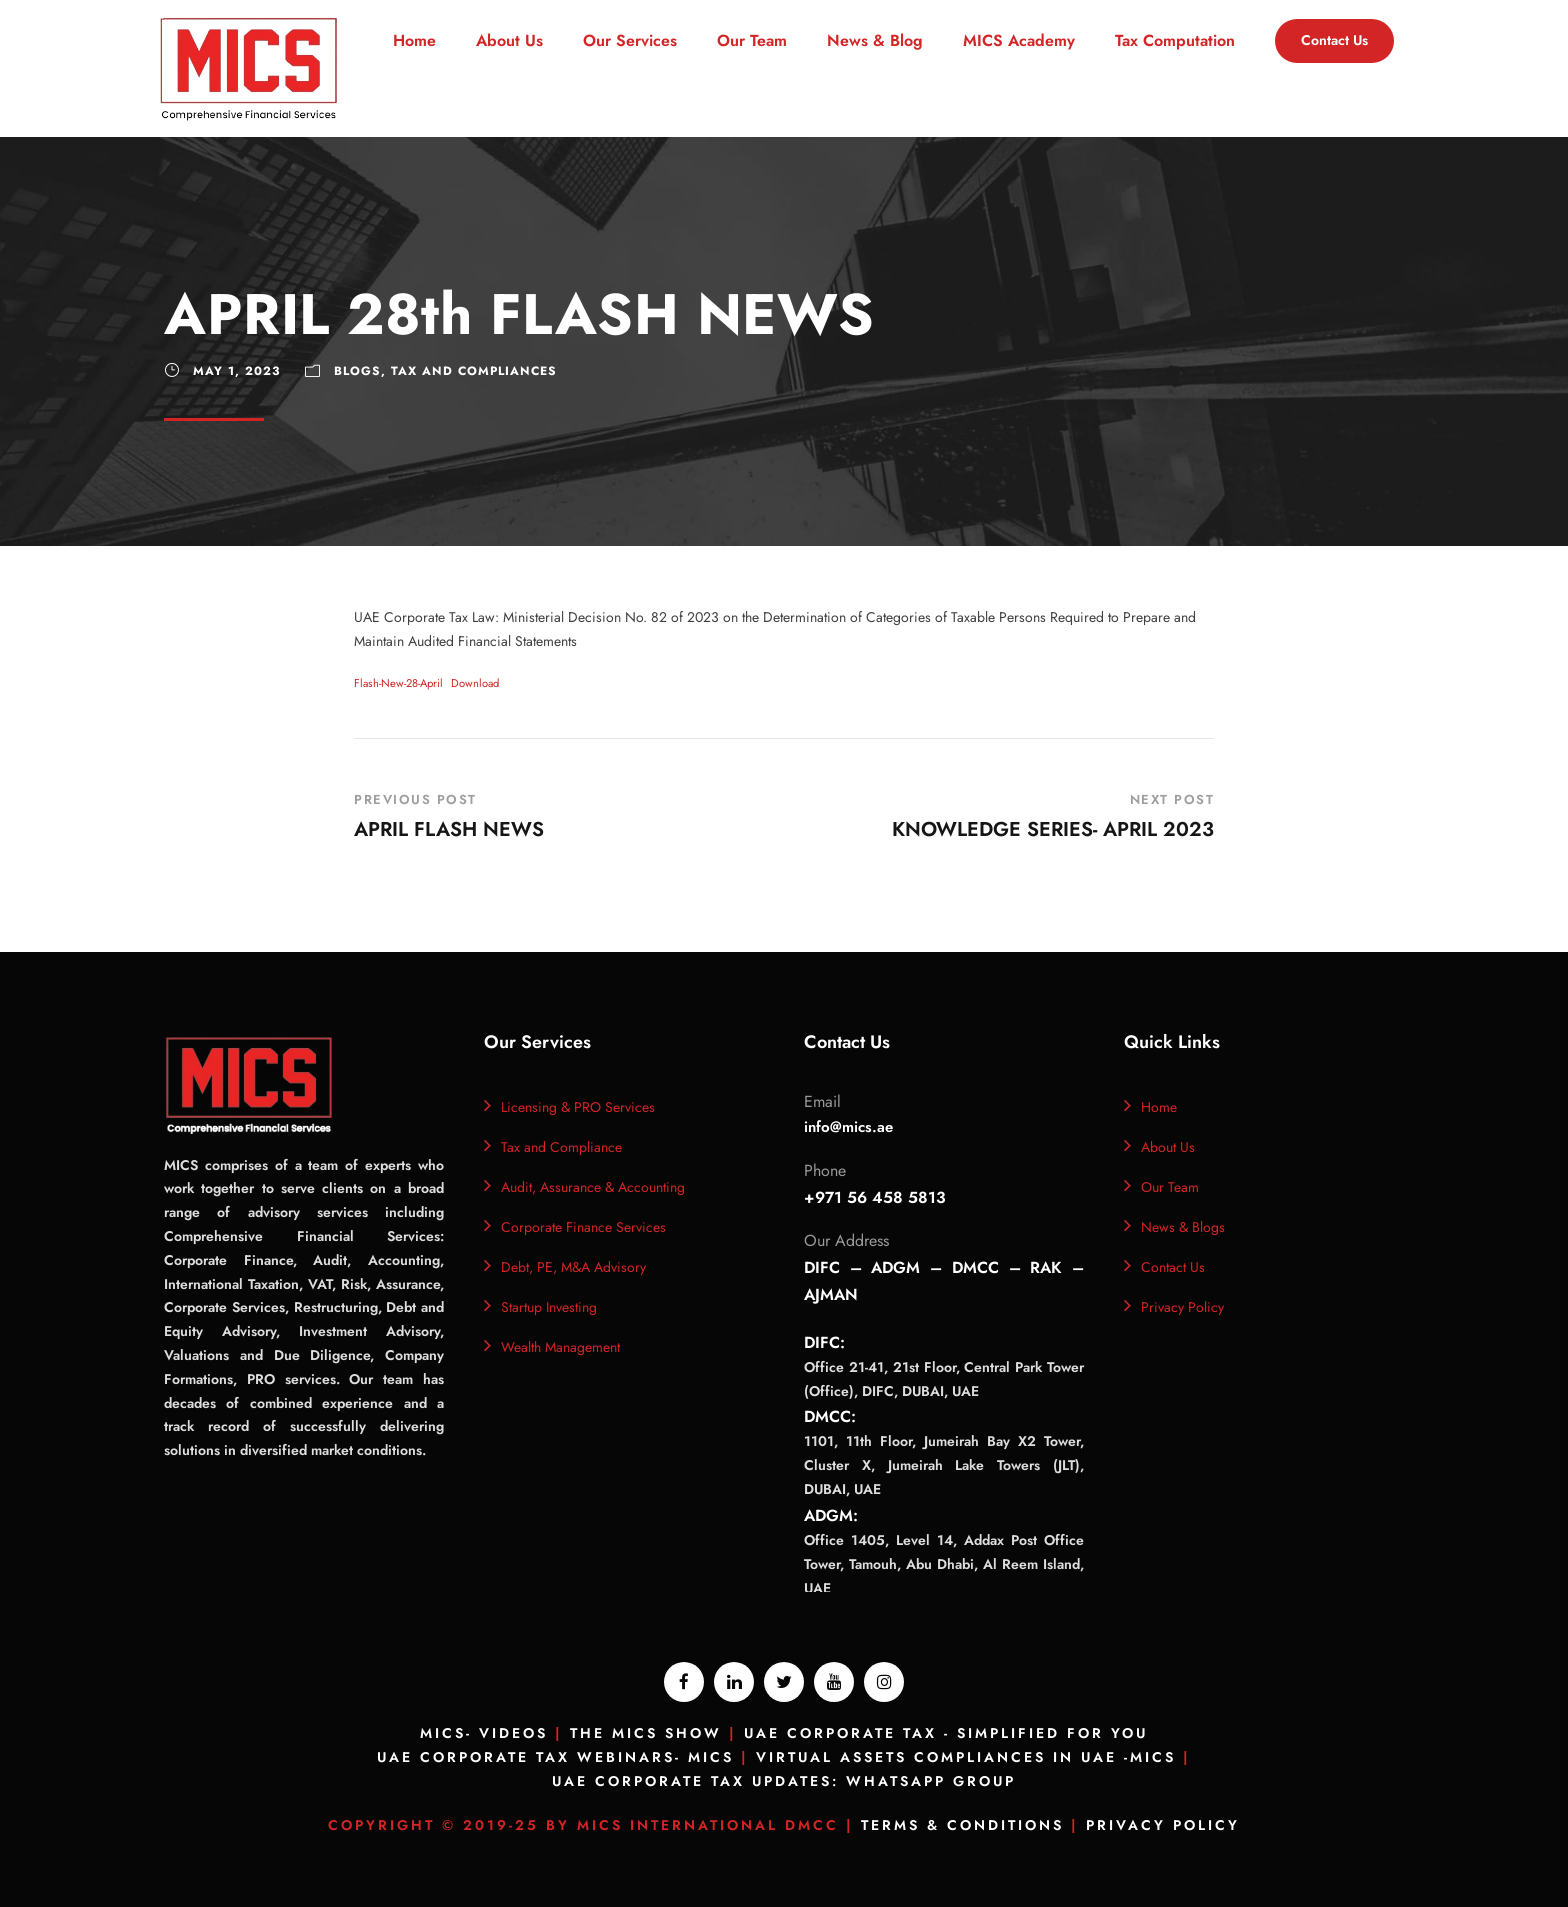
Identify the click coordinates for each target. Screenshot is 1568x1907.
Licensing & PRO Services (578, 1107)
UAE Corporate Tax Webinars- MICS (555, 1757)
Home (414, 40)
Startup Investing (549, 1307)
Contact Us (1334, 40)
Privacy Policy (1182, 1307)
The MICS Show (646, 1733)
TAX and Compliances (474, 371)
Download (475, 683)
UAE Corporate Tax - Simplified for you (946, 1733)
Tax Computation (1175, 40)
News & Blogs (1183, 1227)
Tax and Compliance (561, 1147)
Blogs (357, 371)
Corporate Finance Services (583, 1227)
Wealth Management (560, 1347)
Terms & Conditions (962, 1825)
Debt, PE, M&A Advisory (573, 1267)
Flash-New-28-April (398, 683)
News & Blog (875, 40)
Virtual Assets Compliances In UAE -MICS (966, 1757)
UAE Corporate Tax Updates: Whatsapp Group (784, 1781)
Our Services (630, 40)
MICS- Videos (484, 1733)
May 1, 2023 (236, 371)
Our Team (752, 40)
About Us (509, 40)
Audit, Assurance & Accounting (593, 1187)
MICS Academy (1019, 40)
